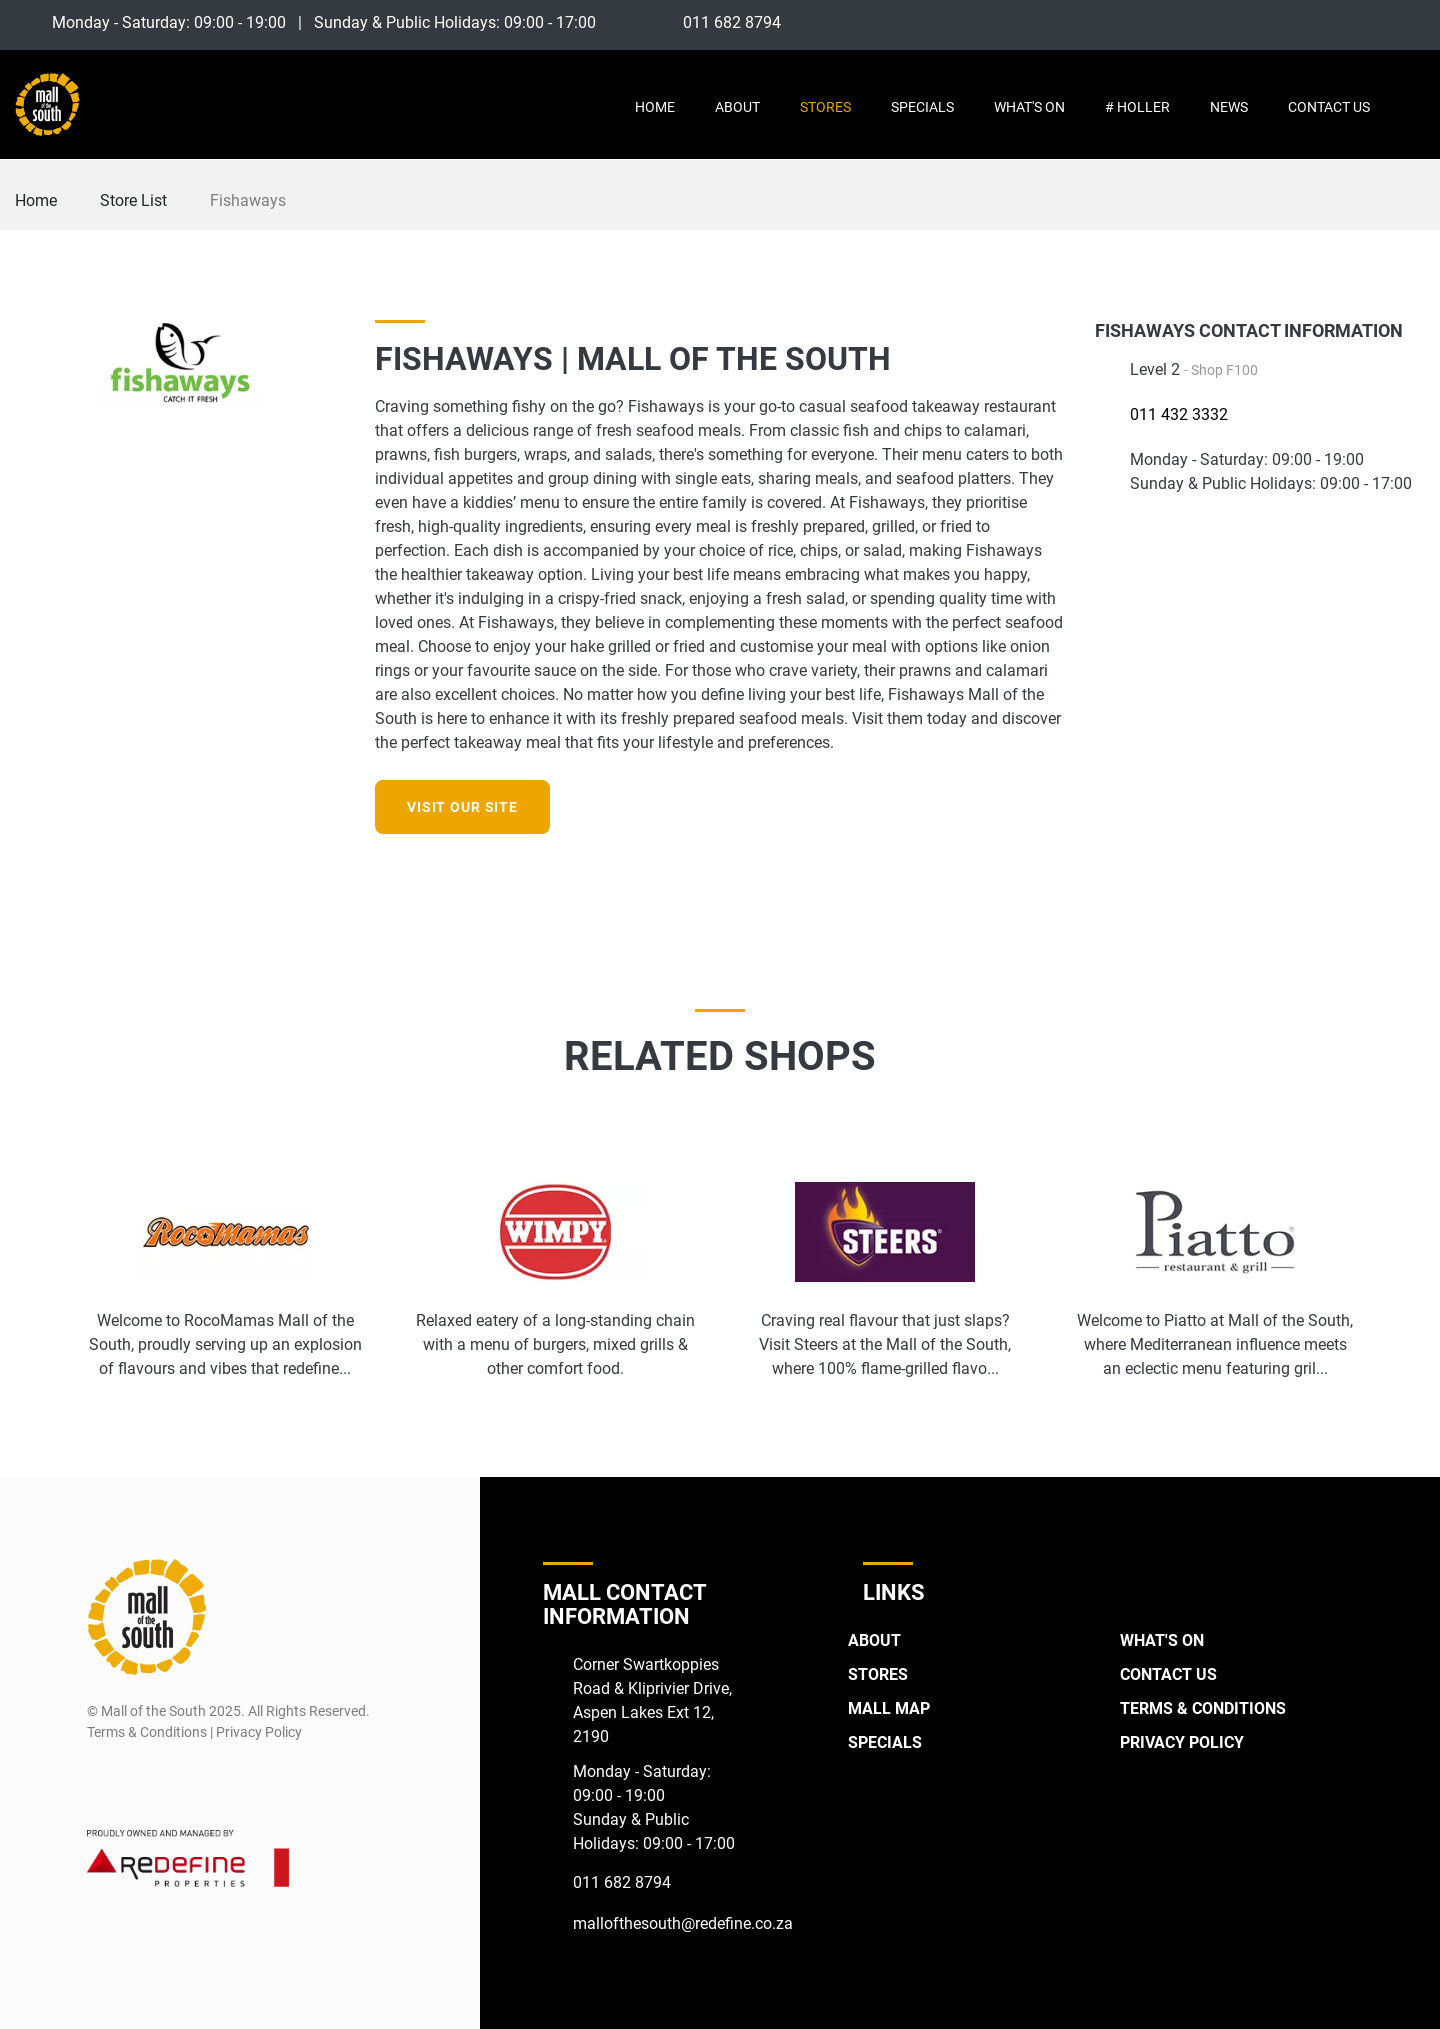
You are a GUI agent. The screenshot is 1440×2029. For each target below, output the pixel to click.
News (1229, 107)
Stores (825, 107)
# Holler (1137, 107)
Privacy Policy (1182, 1742)
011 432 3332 (1179, 414)
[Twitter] (1411, 22)
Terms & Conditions (1203, 1708)
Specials (922, 107)
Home (655, 107)
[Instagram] (1374, 22)
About (737, 107)
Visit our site (462, 807)
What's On (1029, 107)
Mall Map (889, 1708)
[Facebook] (1337, 22)
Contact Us (1329, 107)
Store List (133, 200)
